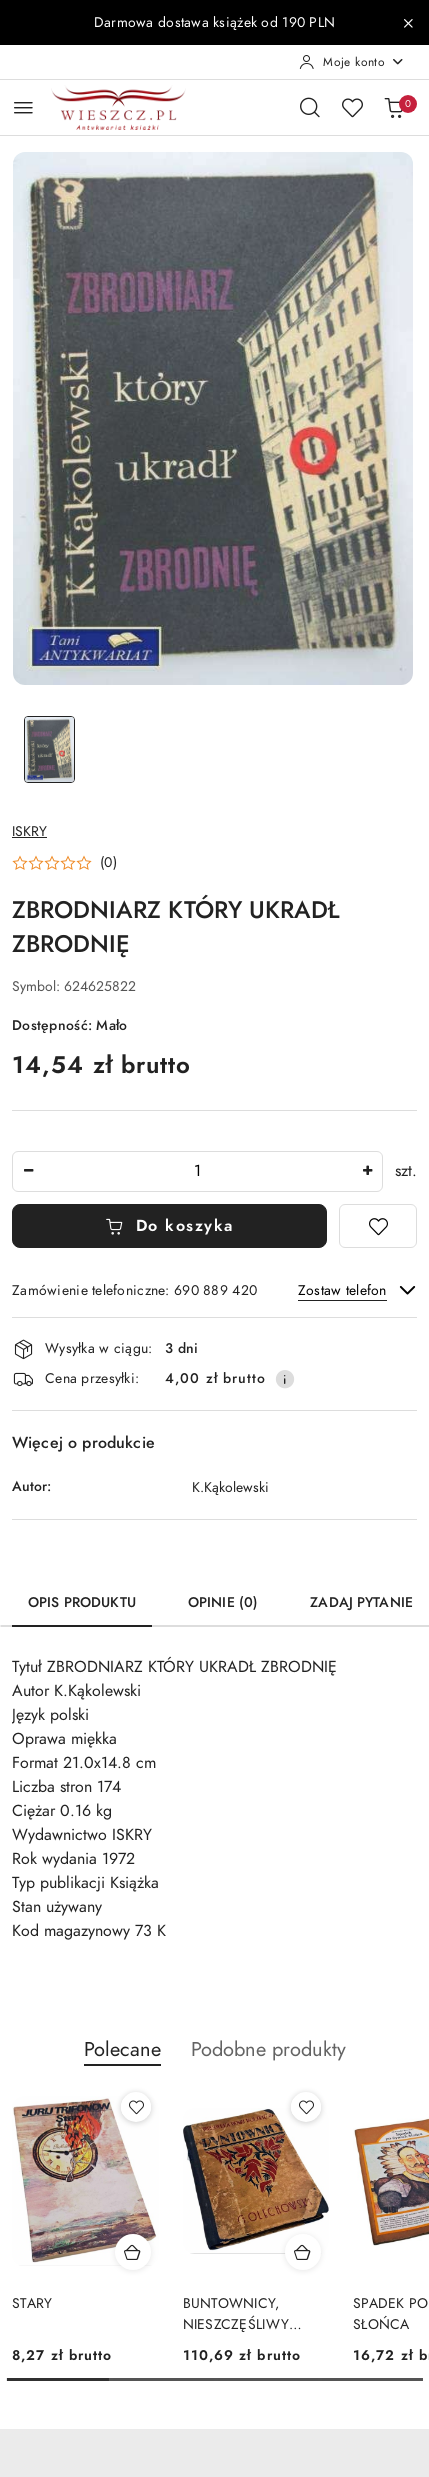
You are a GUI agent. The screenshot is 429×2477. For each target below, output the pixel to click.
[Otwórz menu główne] (23, 107)
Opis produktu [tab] (82, 1602)
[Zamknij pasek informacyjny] (408, 23)
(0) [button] (108, 863)
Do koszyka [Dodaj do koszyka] (169, 1226)
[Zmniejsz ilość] (28, 1171)
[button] (64, 863)
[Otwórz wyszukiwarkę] (310, 107)
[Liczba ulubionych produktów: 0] (352, 107)
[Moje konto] (352, 62)
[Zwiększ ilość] (367, 1171)
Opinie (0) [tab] (223, 1602)
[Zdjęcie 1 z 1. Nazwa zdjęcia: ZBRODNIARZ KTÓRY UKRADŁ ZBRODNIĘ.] (49, 749)
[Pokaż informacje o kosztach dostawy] (285, 1379)
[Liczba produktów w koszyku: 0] (394, 107)
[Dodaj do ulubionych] (378, 1226)
